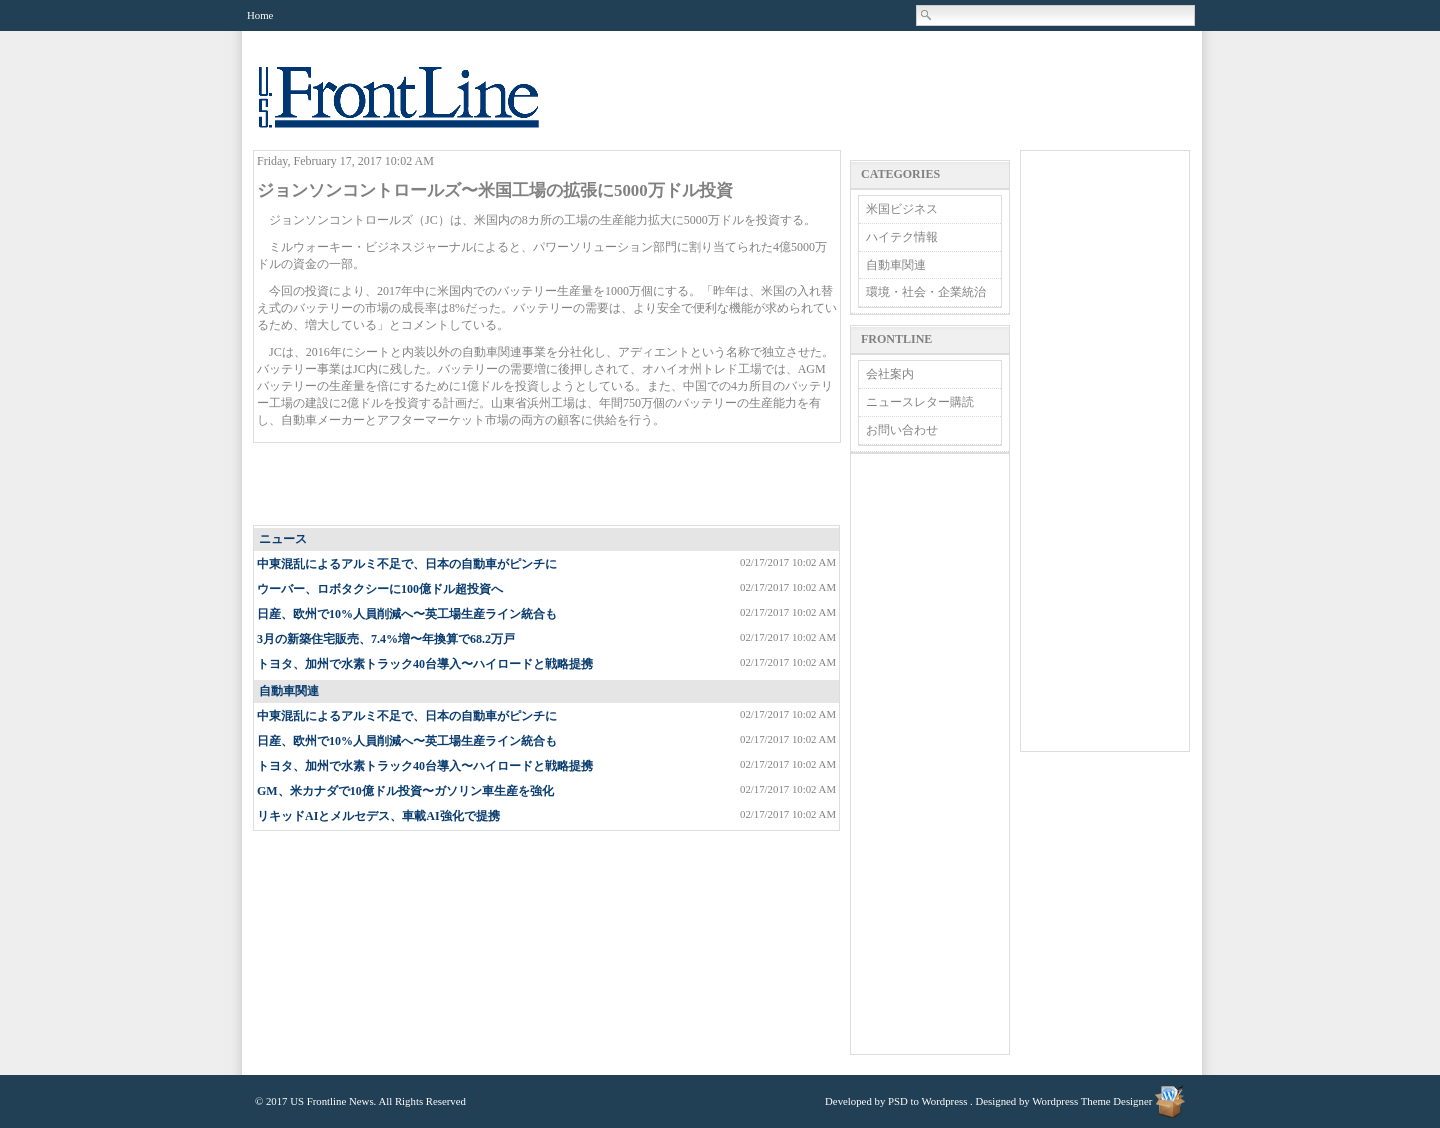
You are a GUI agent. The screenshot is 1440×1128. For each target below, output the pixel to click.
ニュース (283, 539)
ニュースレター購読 (920, 402)
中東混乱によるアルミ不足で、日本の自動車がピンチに (407, 564)
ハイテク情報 (902, 237)
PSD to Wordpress (927, 1101)
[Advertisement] (548, 485)
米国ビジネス (902, 209)
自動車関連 (289, 691)
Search (927, 15)
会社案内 (890, 374)
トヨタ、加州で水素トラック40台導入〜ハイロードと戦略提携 (425, 664)
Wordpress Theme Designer (1092, 1101)
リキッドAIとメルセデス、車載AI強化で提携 (378, 816)
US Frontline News (419, 108)
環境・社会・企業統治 (926, 292)
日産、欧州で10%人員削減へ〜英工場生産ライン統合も (407, 614)
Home (260, 15)
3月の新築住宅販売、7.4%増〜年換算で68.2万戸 (386, 639)
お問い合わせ (902, 430)
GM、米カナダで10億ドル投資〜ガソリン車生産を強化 (405, 791)
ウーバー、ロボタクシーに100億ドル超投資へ (380, 589)
